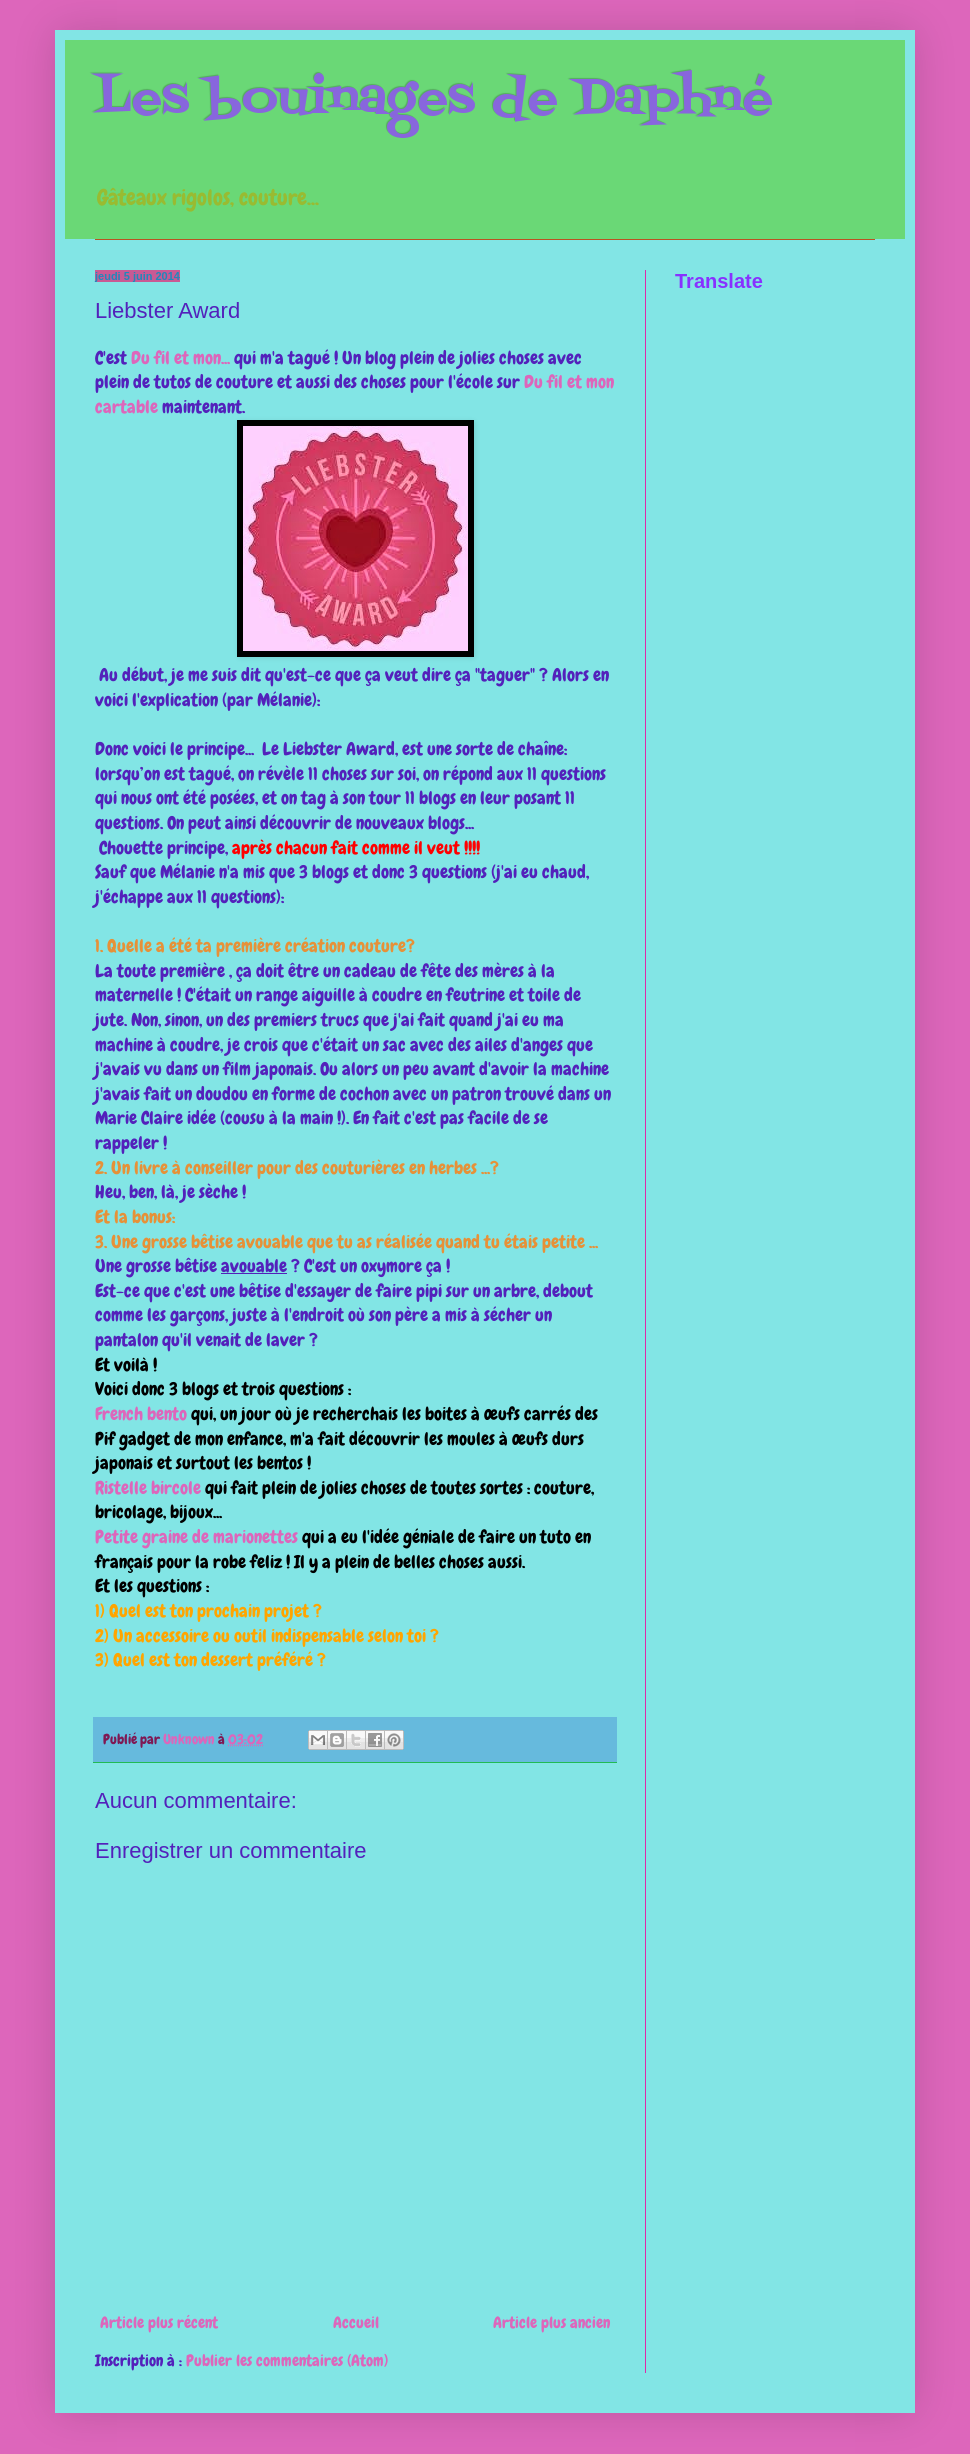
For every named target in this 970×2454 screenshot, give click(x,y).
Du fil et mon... (180, 358)
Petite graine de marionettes (196, 1537)
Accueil (356, 2322)
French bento (141, 1414)
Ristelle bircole (148, 1488)
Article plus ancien (551, 2322)
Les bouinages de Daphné (434, 100)
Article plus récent (159, 2322)
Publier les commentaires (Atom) (287, 2360)
